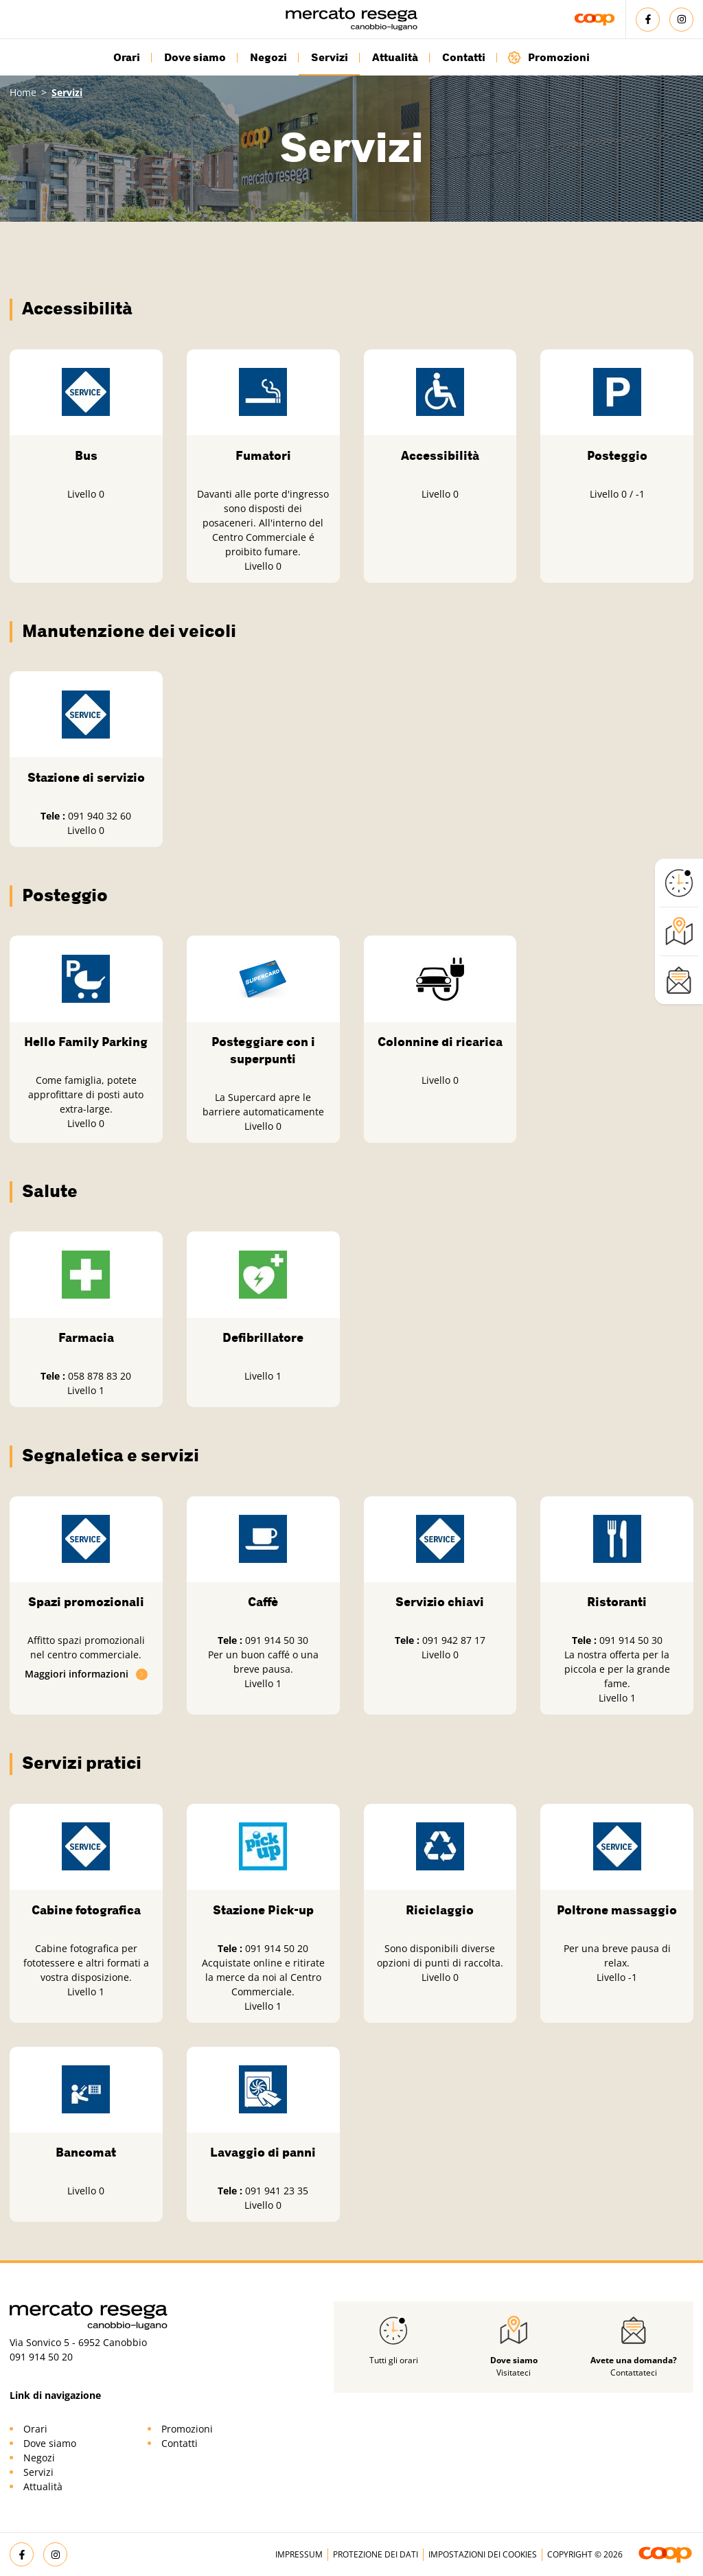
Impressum (299, 2554)
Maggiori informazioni (86, 1673)
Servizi (329, 57)
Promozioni (548, 57)
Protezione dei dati (375, 2554)
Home (23, 92)
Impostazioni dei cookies (482, 2554)
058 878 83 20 (99, 1375)
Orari (126, 57)
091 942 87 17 (453, 1640)
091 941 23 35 (276, 2190)
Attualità (395, 57)
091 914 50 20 (276, 1948)
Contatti (463, 57)
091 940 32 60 (99, 815)
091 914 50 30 (276, 1640)
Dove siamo (195, 57)
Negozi (268, 57)
